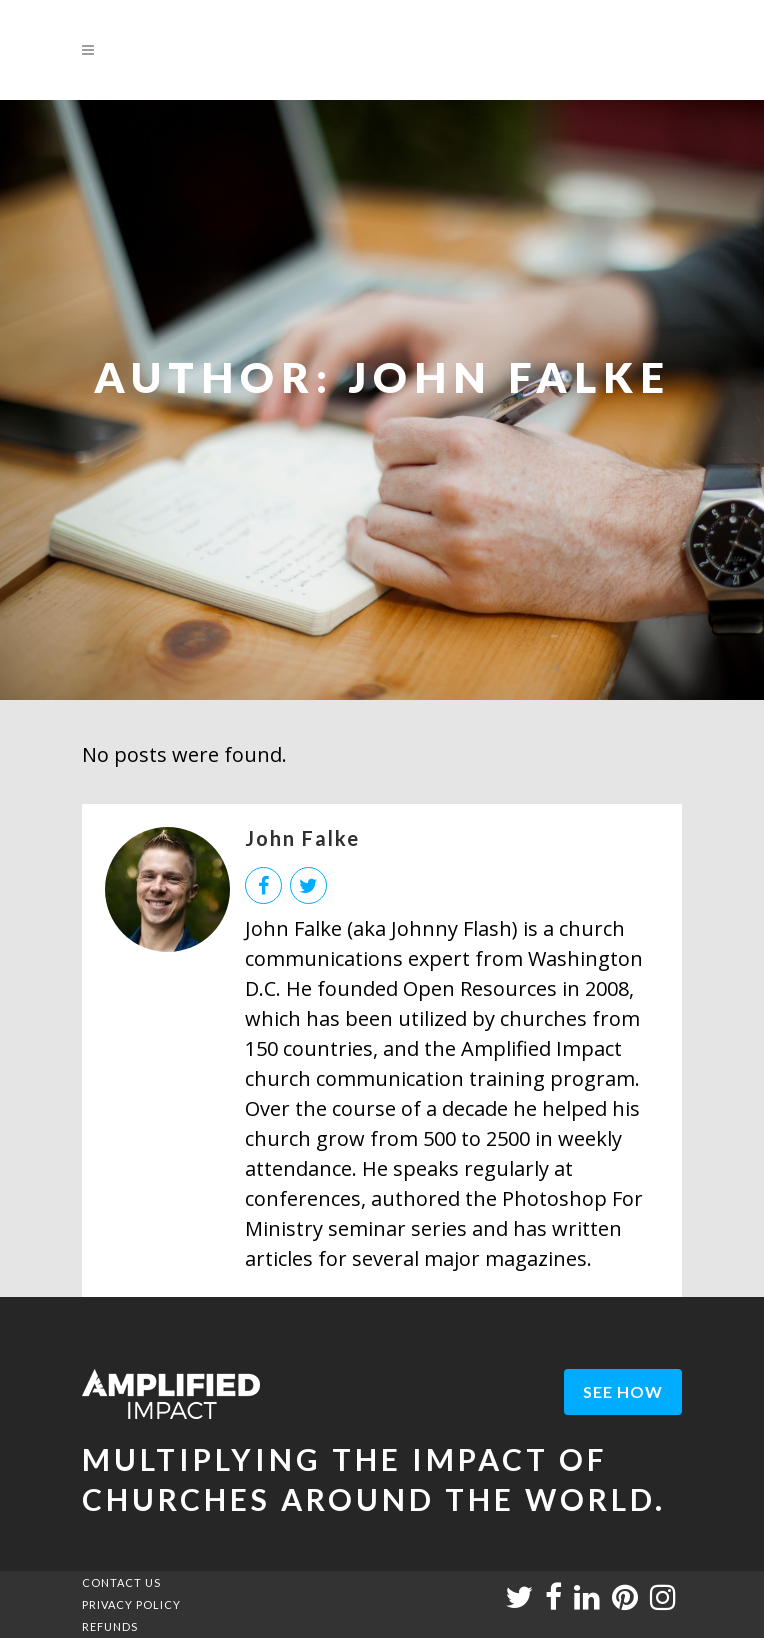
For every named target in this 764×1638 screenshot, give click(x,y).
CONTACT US (121, 1582)
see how (623, 1391)
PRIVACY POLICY (131, 1604)
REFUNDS (110, 1626)
